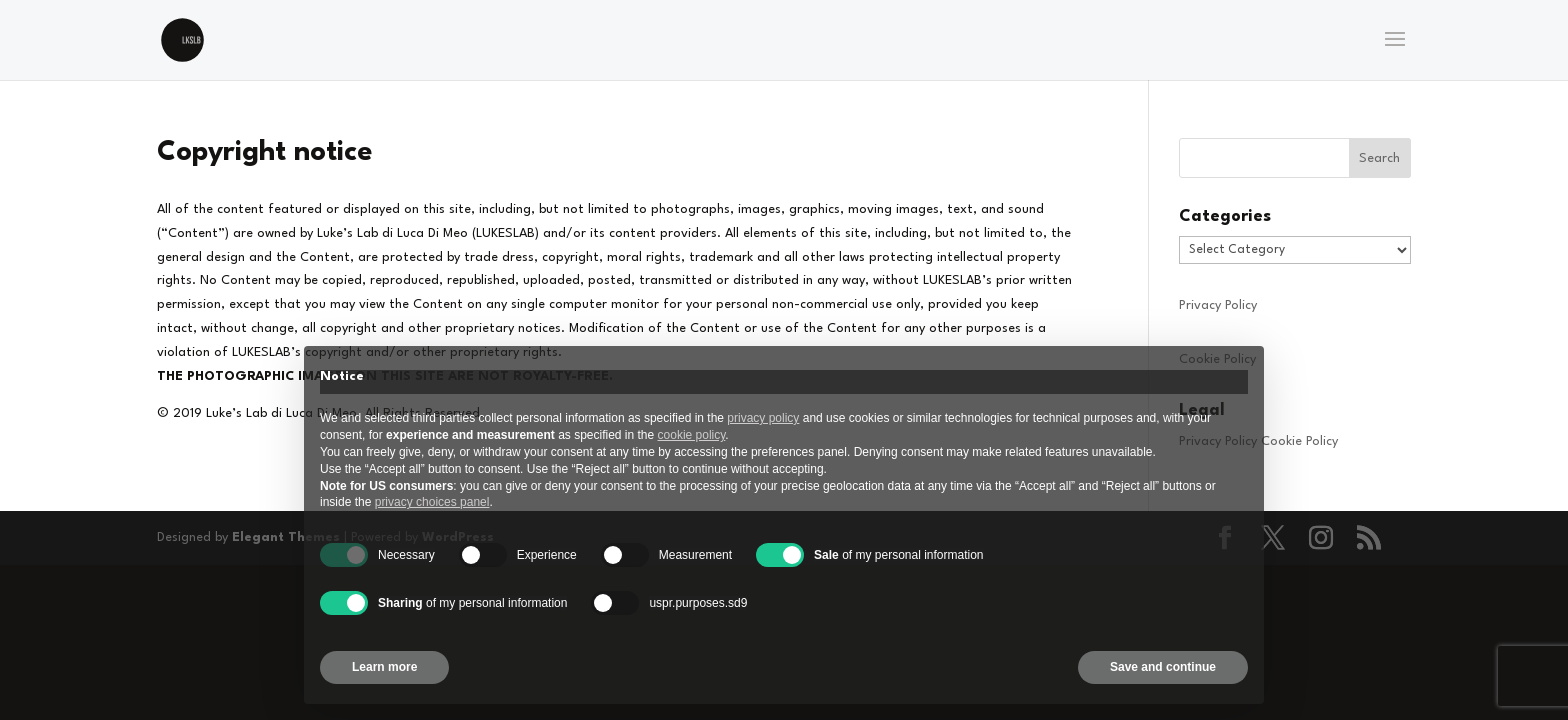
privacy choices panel (432, 502)
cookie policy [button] (692, 435)
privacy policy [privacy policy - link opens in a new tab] (763, 418)
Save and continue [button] (1163, 667)
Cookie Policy (1299, 441)
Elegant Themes (286, 537)
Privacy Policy (1218, 305)
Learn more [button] (384, 667)
